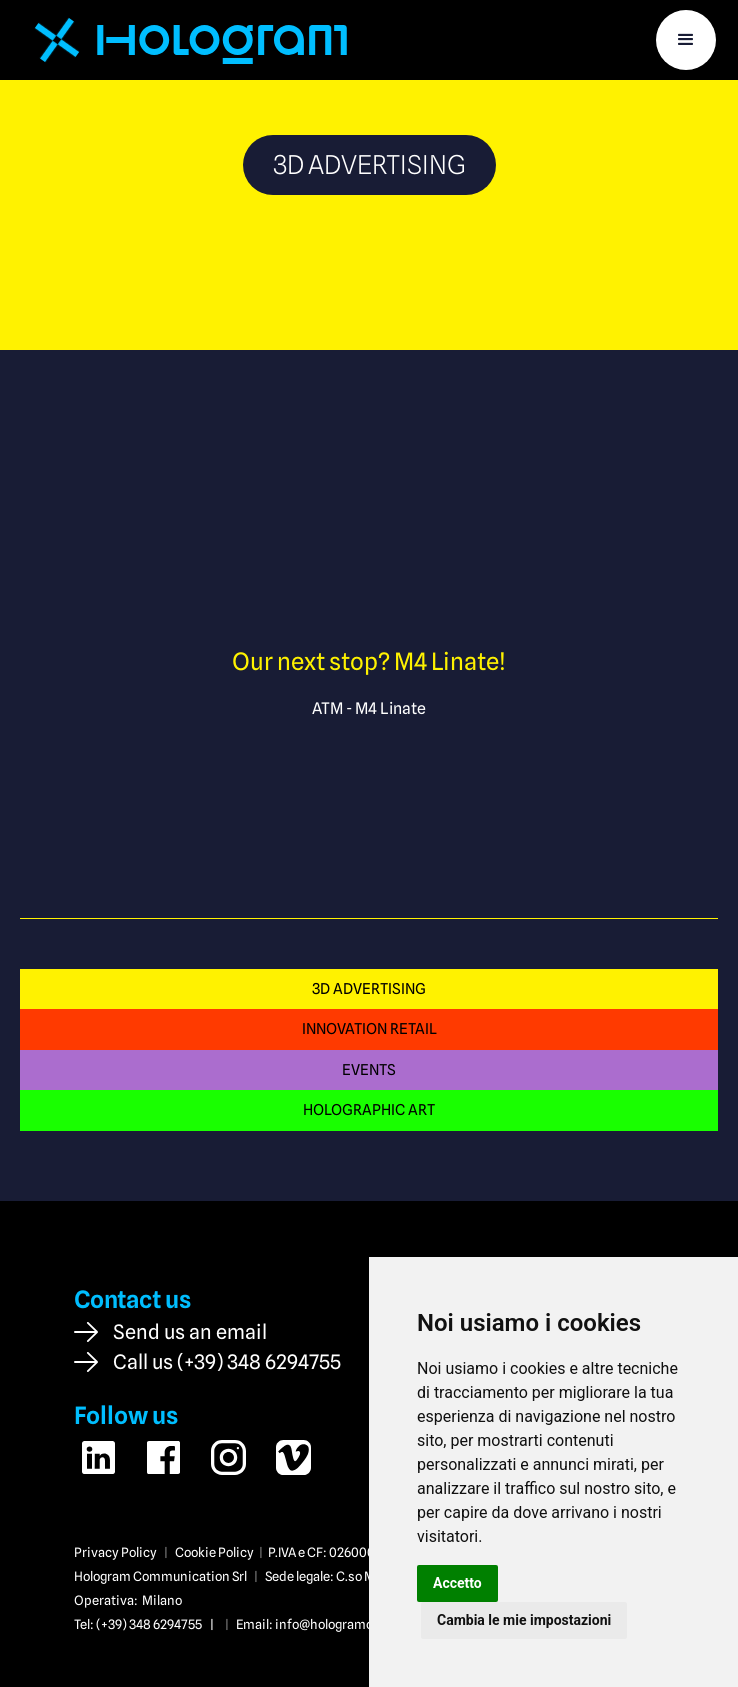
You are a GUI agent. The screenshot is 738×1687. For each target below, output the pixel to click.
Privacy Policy (115, 1552)
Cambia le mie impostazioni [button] (524, 1620)
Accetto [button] (457, 1583)
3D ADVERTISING (369, 988)
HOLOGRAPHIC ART (369, 1109)
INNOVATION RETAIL (369, 1028)
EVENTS (369, 1069)
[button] (686, 40)
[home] (184, 40)
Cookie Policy (214, 1552)
